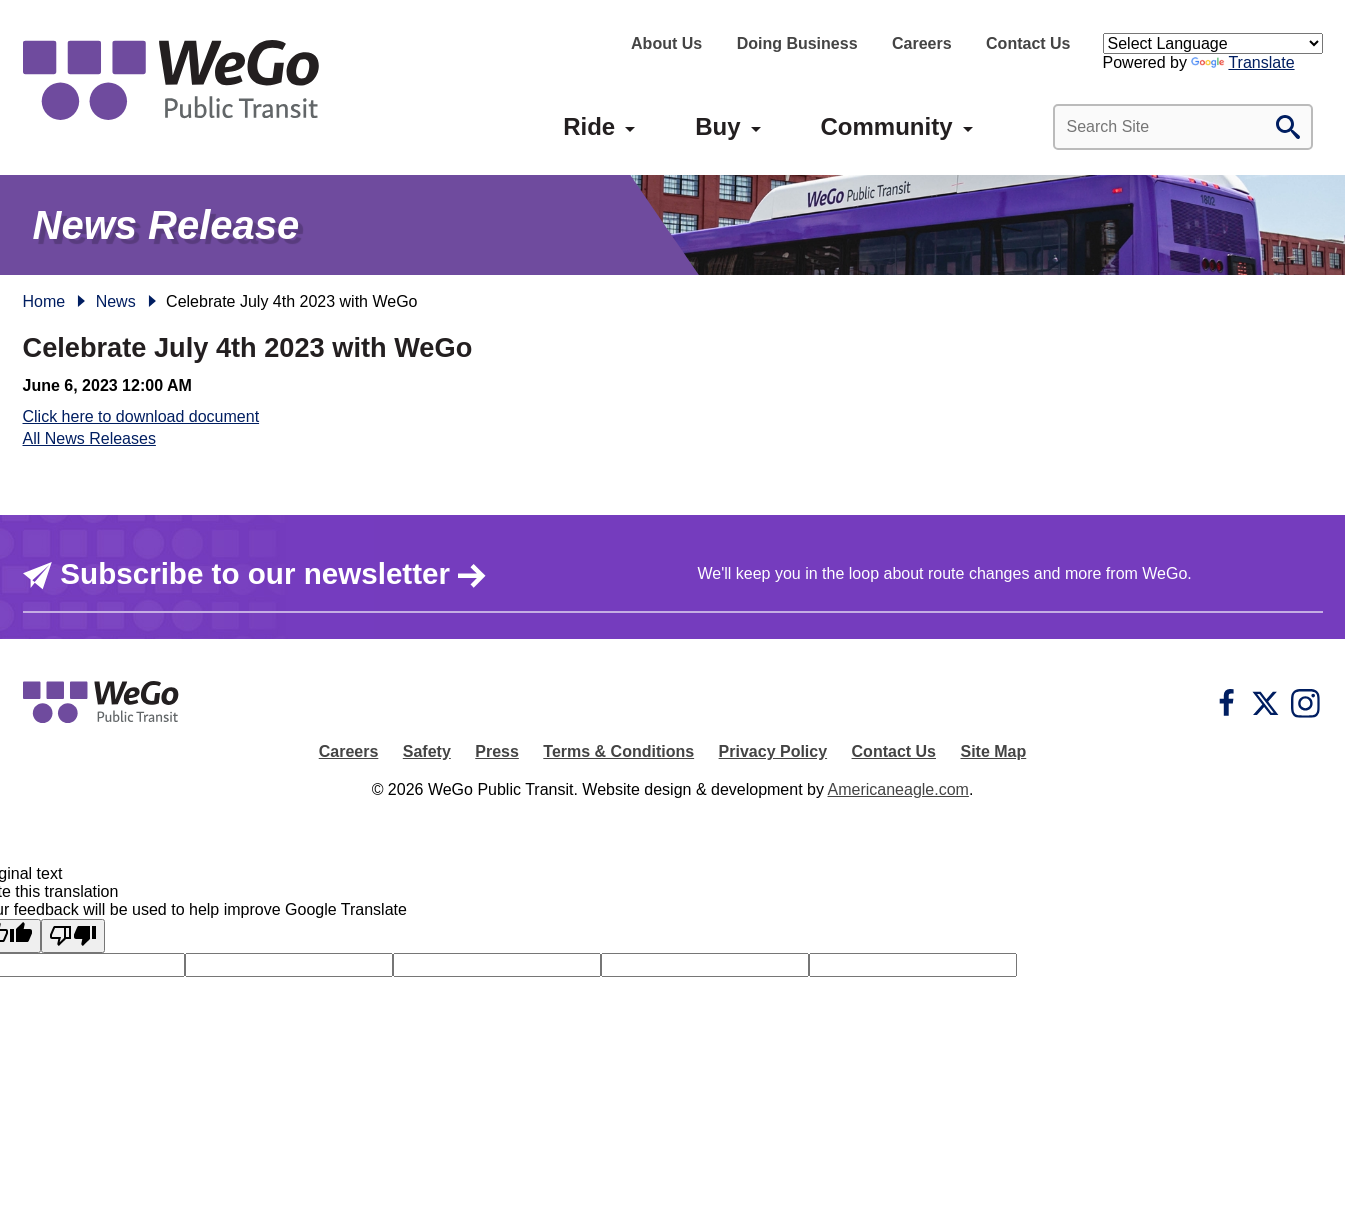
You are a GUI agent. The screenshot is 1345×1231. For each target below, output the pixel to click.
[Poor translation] (73, 936)
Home (44, 301)
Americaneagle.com (898, 789)
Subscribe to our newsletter (255, 574)
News (116, 301)
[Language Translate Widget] (1213, 43)
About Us (666, 43)
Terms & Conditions (618, 751)
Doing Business (797, 43)
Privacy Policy (773, 751)
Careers (922, 43)
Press (497, 751)
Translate (1242, 62)
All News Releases (89, 438)
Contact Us (1028, 43)
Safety (427, 751)
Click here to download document (141, 416)
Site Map (993, 751)
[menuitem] (589, 127)
